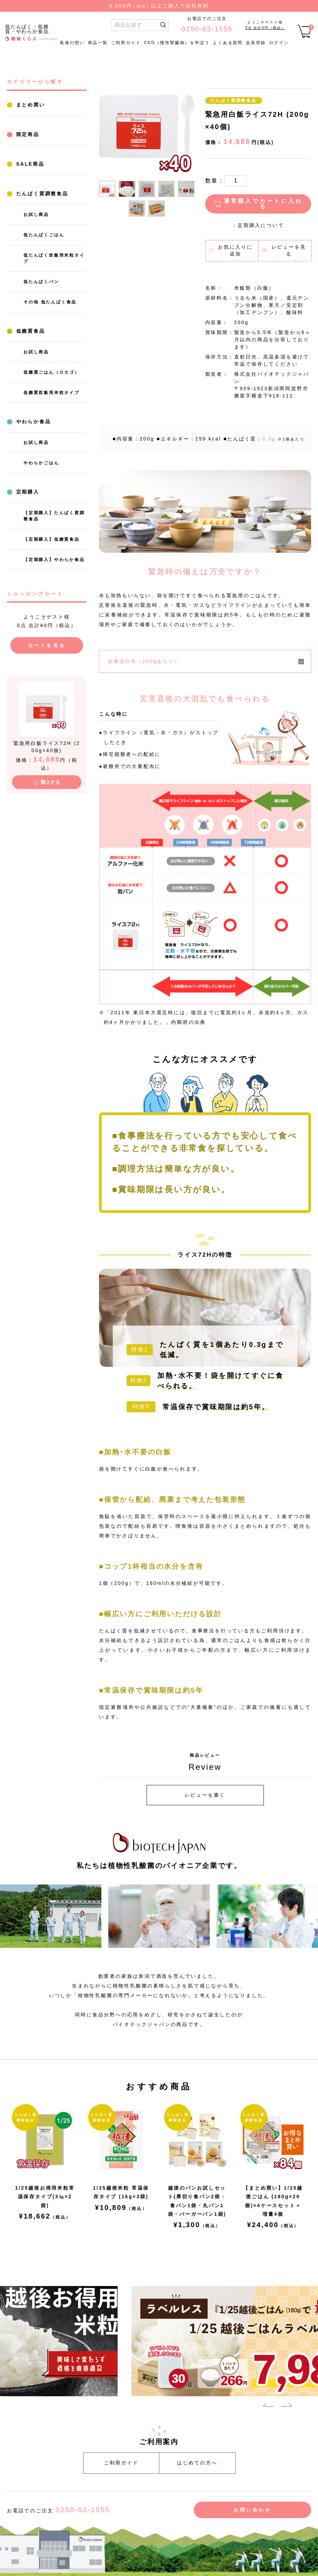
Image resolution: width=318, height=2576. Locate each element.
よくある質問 (227, 42)
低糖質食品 (29, 331)
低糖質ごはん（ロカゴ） (51, 372)
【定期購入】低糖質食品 (51, 539)
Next (286, 2406)
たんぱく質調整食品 (41, 193)
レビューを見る (288, 250)
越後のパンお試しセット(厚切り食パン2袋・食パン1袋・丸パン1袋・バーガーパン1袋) (197, 2201)
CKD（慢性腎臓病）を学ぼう (177, 42)
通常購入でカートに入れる (263, 203)
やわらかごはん (41, 462)
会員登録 (256, 42)
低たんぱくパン (41, 281)
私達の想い (72, 42)
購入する (50, 782)
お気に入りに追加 (235, 250)
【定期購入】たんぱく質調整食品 (54, 515)
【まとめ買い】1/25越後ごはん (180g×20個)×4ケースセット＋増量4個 (273, 2201)
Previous (268, 2406)
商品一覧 (98, 42)
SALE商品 (29, 164)
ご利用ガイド (126, 42)
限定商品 (26, 134)
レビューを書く (205, 1795)
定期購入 (26, 492)
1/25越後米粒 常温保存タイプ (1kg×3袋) (121, 2192)
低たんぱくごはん (43, 234)
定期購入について (261, 225)
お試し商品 (36, 214)
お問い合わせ (252, 2510)
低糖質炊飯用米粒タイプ (51, 392)
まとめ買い (29, 104)
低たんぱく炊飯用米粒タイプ (54, 258)
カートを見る (47, 645)
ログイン (279, 42)
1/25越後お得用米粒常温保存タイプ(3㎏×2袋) (45, 2196)
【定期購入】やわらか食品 (54, 559)
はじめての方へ (197, 2462)
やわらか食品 (32, 421)
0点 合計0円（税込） (265, 28)
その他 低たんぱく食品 (50, 302)
